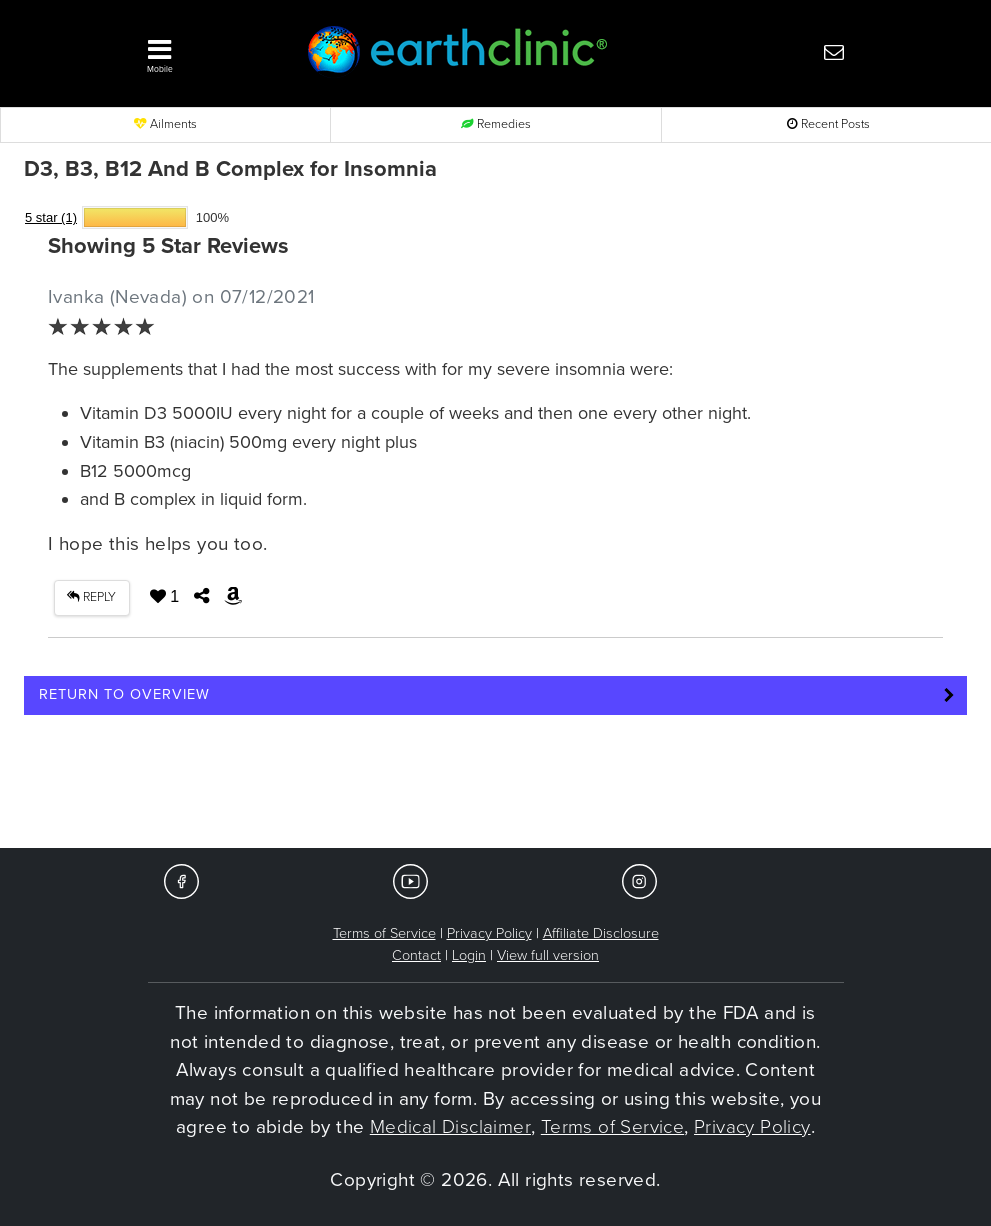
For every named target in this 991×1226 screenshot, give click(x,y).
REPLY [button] (91, 597)
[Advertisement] (496, 788)
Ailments (165, 124)
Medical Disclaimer (450, 1127)
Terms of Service (384, 933)
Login (469, 955)
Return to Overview (124, 694)
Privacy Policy (489, 933)
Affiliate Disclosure (601, 933)
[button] (206, 51)
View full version (548, 955)
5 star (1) (51, 217)
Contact (416, 955)
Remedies (496, 124)
